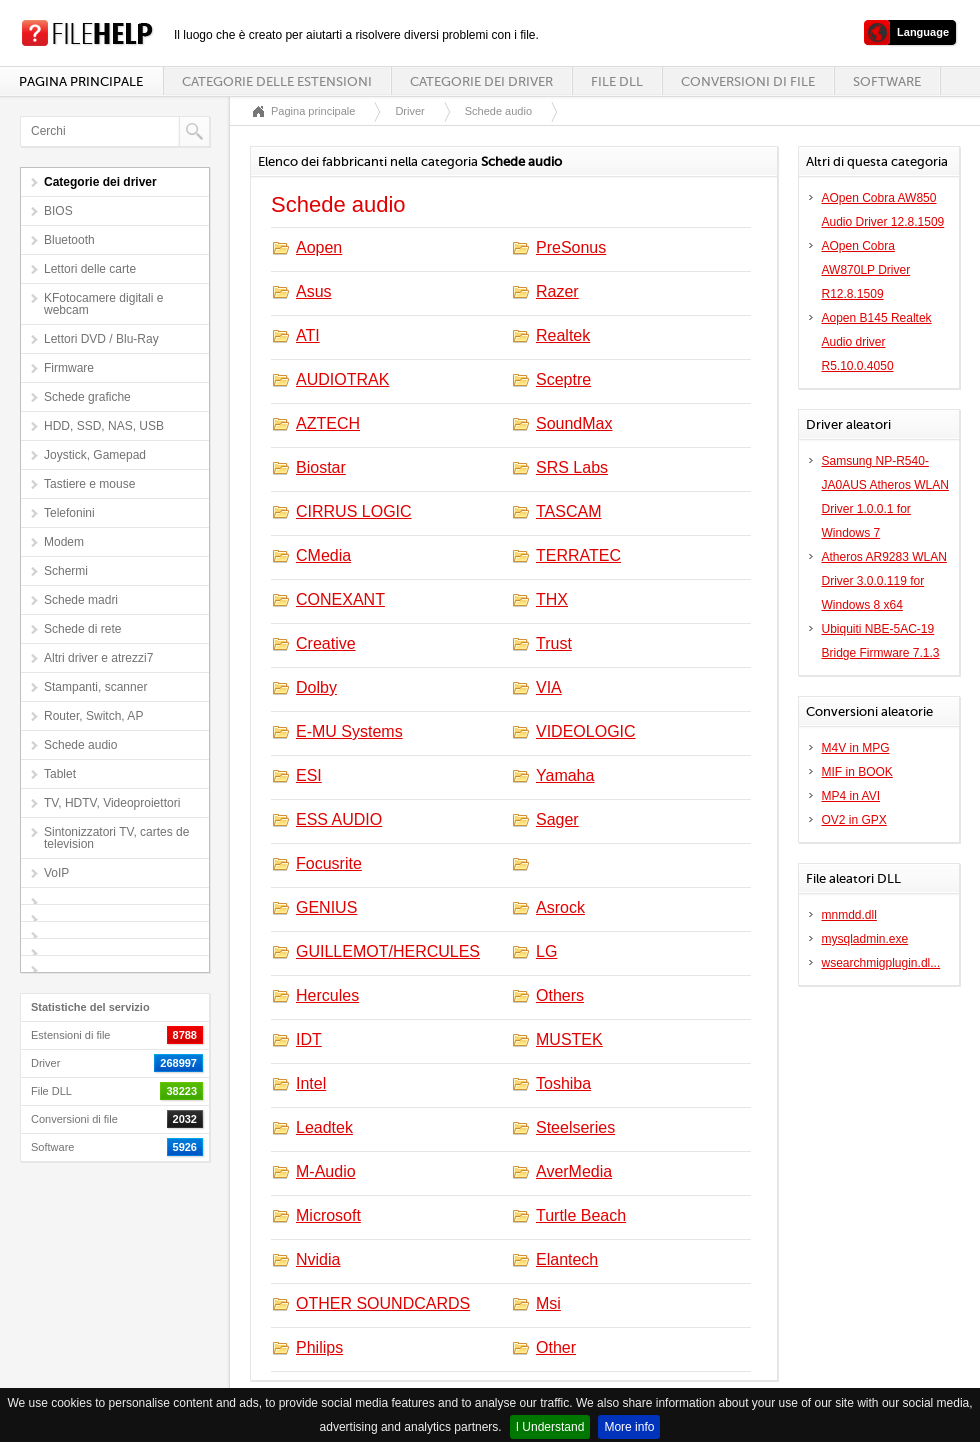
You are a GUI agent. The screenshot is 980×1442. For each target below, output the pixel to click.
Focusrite (329, 863)
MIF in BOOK (857, 772)
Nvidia (318, 1259)
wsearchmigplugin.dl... (881, 963)
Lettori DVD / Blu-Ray (101, 339)
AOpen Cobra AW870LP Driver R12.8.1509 (866, 270)
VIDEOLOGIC (586, 731)
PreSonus (571, 247)
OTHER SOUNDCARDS (383, 1303)
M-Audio (326, 1171)
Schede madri (81, 600)
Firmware (69, 368)
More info (629, 1427)
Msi (548, 1303)
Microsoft (328, 1215)
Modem (64, 542)
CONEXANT (340, 599)
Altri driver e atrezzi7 (98, 658)
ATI (308, 335)
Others (560, 995)
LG (546, 951)
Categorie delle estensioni (277, 81)
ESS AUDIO (339, 819)
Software (887, 81)
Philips (319, 1347)
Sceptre (563, 379)
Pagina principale (81, 81)
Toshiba (563, 1083)
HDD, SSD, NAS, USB (104, 426)
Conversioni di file (748, 81)
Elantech (567, 1259)
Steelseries (575, 1127)
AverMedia (574, 1171)
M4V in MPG (856, 748)
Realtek (563, 335)
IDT (309, 1039)
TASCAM (568, 511)
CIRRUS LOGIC (354, 511)
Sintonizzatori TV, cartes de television (116, 838)
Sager (557, 819)
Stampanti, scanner (95, 687)
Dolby (316, 687)
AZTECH (328, 423)
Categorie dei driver (481, 81)
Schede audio (80, 745)
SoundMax (574, 423)
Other (556, 1347)
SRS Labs (572, 467)
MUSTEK (569, 1039)
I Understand (550, 1427)
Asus (314, 291)
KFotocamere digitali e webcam (103, 304)
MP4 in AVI (851, 796)
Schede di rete (82, 629)
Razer (557, 291)
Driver (409, 111)
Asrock (560, 907)
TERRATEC (578, 555)
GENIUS (326, 907)
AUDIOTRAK (342, 379)
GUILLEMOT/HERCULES (388, 951)
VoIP (56, 873)
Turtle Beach (581, 1215)
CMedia (323, 555)
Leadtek (324, 1127)
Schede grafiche (87, 397)
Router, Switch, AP (93, 716)
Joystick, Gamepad (95, 455)
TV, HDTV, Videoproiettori (112, 803)
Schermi (66, 571)
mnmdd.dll (849, 915)
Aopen (319, 247)
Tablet (60, 774)
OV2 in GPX (854, 820)
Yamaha (565, 775)
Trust (554, 643)
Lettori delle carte (90, 269)
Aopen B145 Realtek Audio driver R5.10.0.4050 (877, 342)
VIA (549, 687)
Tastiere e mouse (89, 484)
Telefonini (69, 513)
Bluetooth (69, 240)
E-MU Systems (349, 731)
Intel (311, 1083)
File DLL (617, 81)
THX (552, 599)
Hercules (327, 995)
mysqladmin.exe (865, 939)
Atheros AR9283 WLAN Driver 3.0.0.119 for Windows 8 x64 (884, 581)
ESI (309, 775)
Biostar (321, 467)
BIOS (58, 211)
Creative (326, 643)
